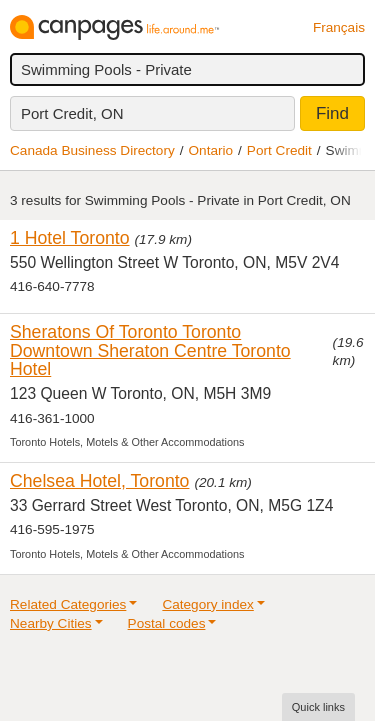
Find (332, 113)
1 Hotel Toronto (70, 238)
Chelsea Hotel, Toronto (99, 481)
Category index (207, 604)
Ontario (211, 150)
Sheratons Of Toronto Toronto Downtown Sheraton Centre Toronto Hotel (150, 350)
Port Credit (279, 150)
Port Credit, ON (72, 113)
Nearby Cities (51, 623)
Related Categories (68, 604)
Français (339, 27)
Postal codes (167, 623)
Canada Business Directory (92, 150)
